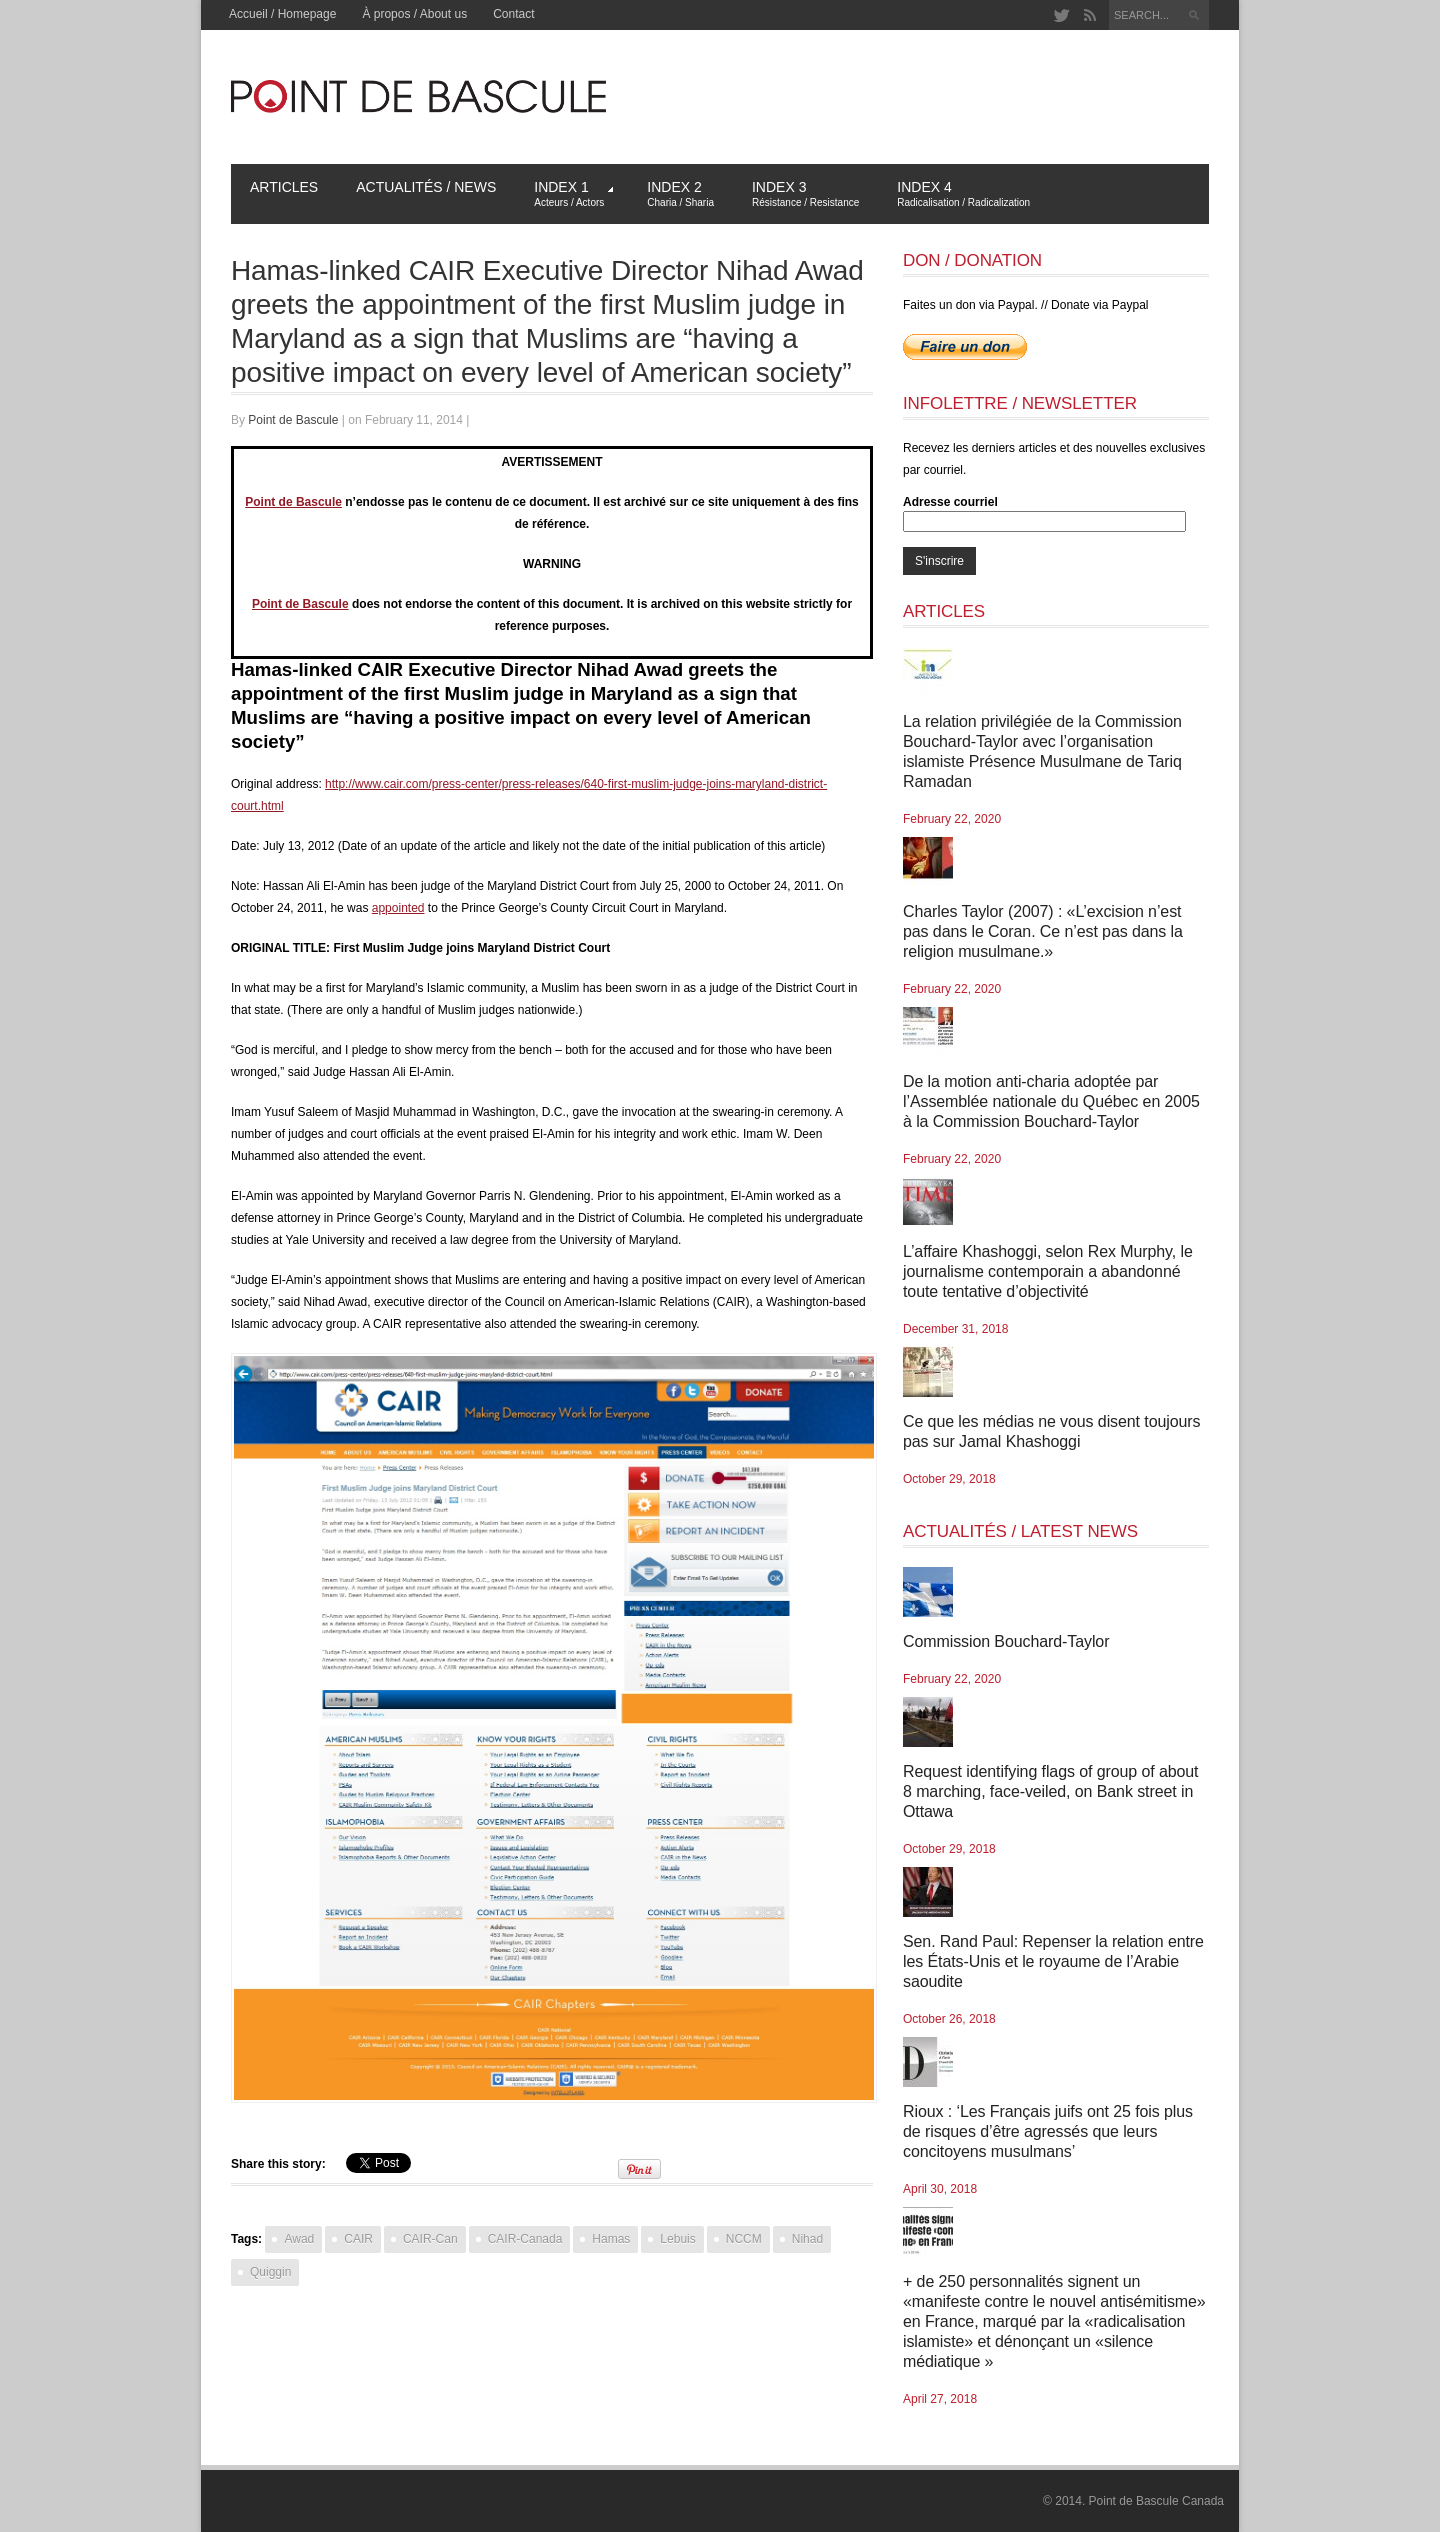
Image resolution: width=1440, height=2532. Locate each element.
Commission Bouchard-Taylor (1006, 1641)
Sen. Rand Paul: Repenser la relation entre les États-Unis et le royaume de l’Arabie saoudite (1053, 1961)
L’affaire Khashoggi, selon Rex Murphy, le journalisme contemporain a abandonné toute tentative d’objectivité (1048, 1271)
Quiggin (270, 2272)
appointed (398, 908)
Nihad (807, 2239)
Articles (284, 187)
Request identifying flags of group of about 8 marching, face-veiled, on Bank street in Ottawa (1050, 1791)
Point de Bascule (293, 420)
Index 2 (680, 193)
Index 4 (963, 193)
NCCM (744, 2239)
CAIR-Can (430, 2239)
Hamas (611, 2239)
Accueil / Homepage (282, 14)
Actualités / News (426, 187)
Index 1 (573, 193)
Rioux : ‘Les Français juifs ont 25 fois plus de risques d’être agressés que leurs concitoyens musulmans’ (1048, 2131)
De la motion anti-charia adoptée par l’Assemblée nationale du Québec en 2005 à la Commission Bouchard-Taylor (1051, 1101)
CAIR (358, 2239)
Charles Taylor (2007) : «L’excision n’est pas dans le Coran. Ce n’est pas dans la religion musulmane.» (1043, 931)
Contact (513, 14)
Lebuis (677, 2239)
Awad (299, 2239)
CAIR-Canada (525, 2239)
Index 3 (805, 193)
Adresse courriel (950, 502)
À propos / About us (414, 14)
